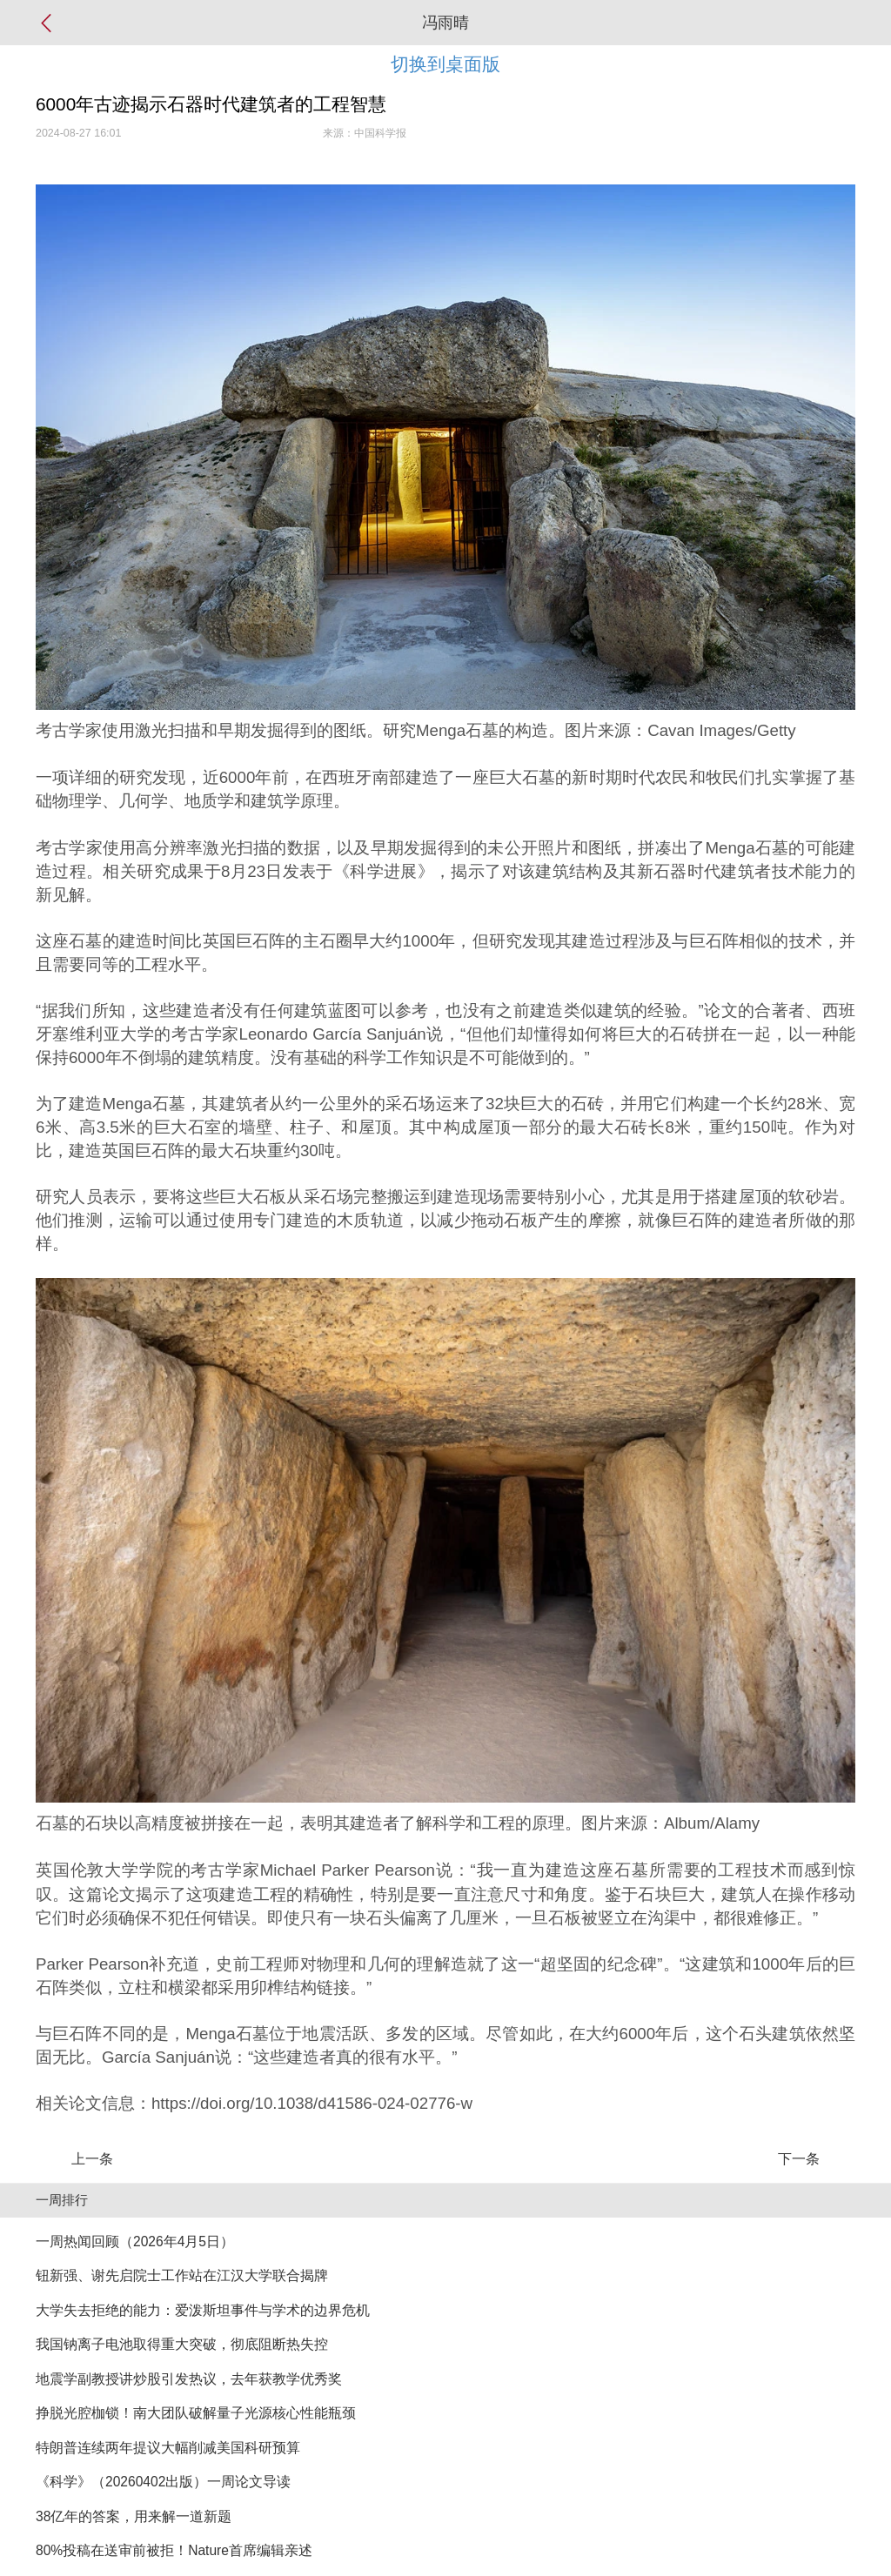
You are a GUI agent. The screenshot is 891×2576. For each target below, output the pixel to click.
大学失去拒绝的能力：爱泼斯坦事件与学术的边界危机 (203, 2310)
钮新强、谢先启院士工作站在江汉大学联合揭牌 (182, 2275)
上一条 (92, 2158)
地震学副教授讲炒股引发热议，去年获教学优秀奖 (189, 2379)
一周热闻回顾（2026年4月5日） (135, 2241)
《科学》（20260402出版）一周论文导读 (163, 2481)
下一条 (799, 2158)
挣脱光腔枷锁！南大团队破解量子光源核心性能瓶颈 (196, 2412)
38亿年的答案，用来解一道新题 (133, 2516)
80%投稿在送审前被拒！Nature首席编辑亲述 (174, 2550)
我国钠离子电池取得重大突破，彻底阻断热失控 (182, 2344)
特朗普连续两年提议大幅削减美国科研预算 (168, 2447)
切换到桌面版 (445, 64)
